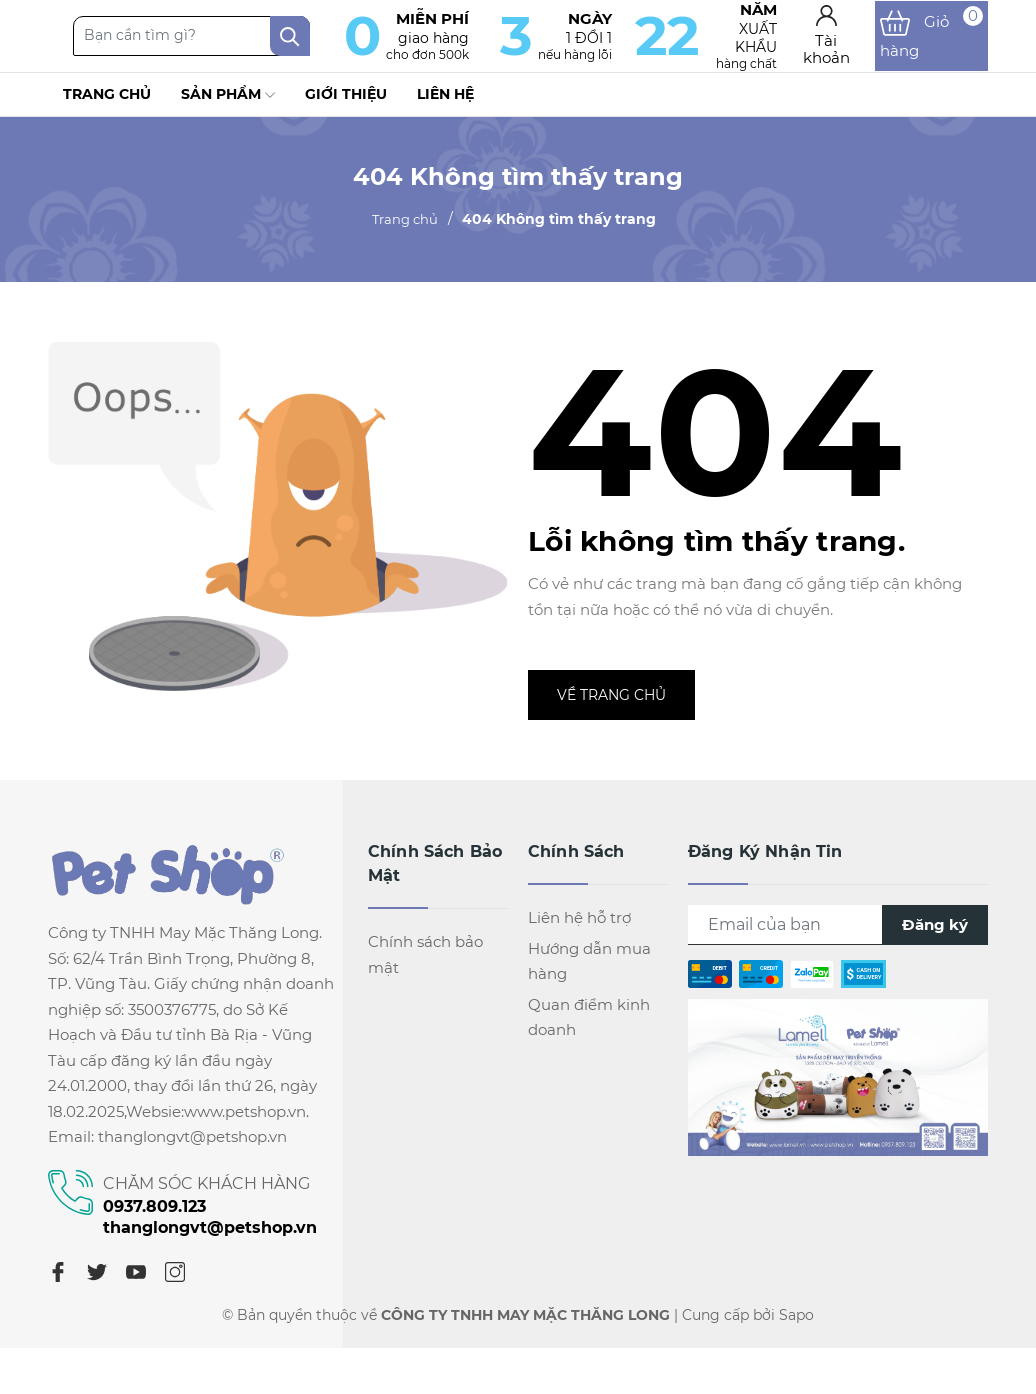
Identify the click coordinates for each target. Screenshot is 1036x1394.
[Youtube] (136, 1287)
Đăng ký (935, 940)
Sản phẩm (228, 110)
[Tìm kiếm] (376, 44)
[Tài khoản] (845, 43)
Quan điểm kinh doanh (589, 1032)
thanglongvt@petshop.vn (210, 1242)
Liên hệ (445, 109)
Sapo (796, 1330)
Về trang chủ (611, 711)
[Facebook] (58, 1287)
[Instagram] (175, 1287)
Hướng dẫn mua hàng (589, 976)
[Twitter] (97, 1287)
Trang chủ (107, 109)
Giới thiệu (346, 109)
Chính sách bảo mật (425, 970)
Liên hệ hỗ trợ (579, 933)
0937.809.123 (154, 1221)
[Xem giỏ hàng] (938, 44)
